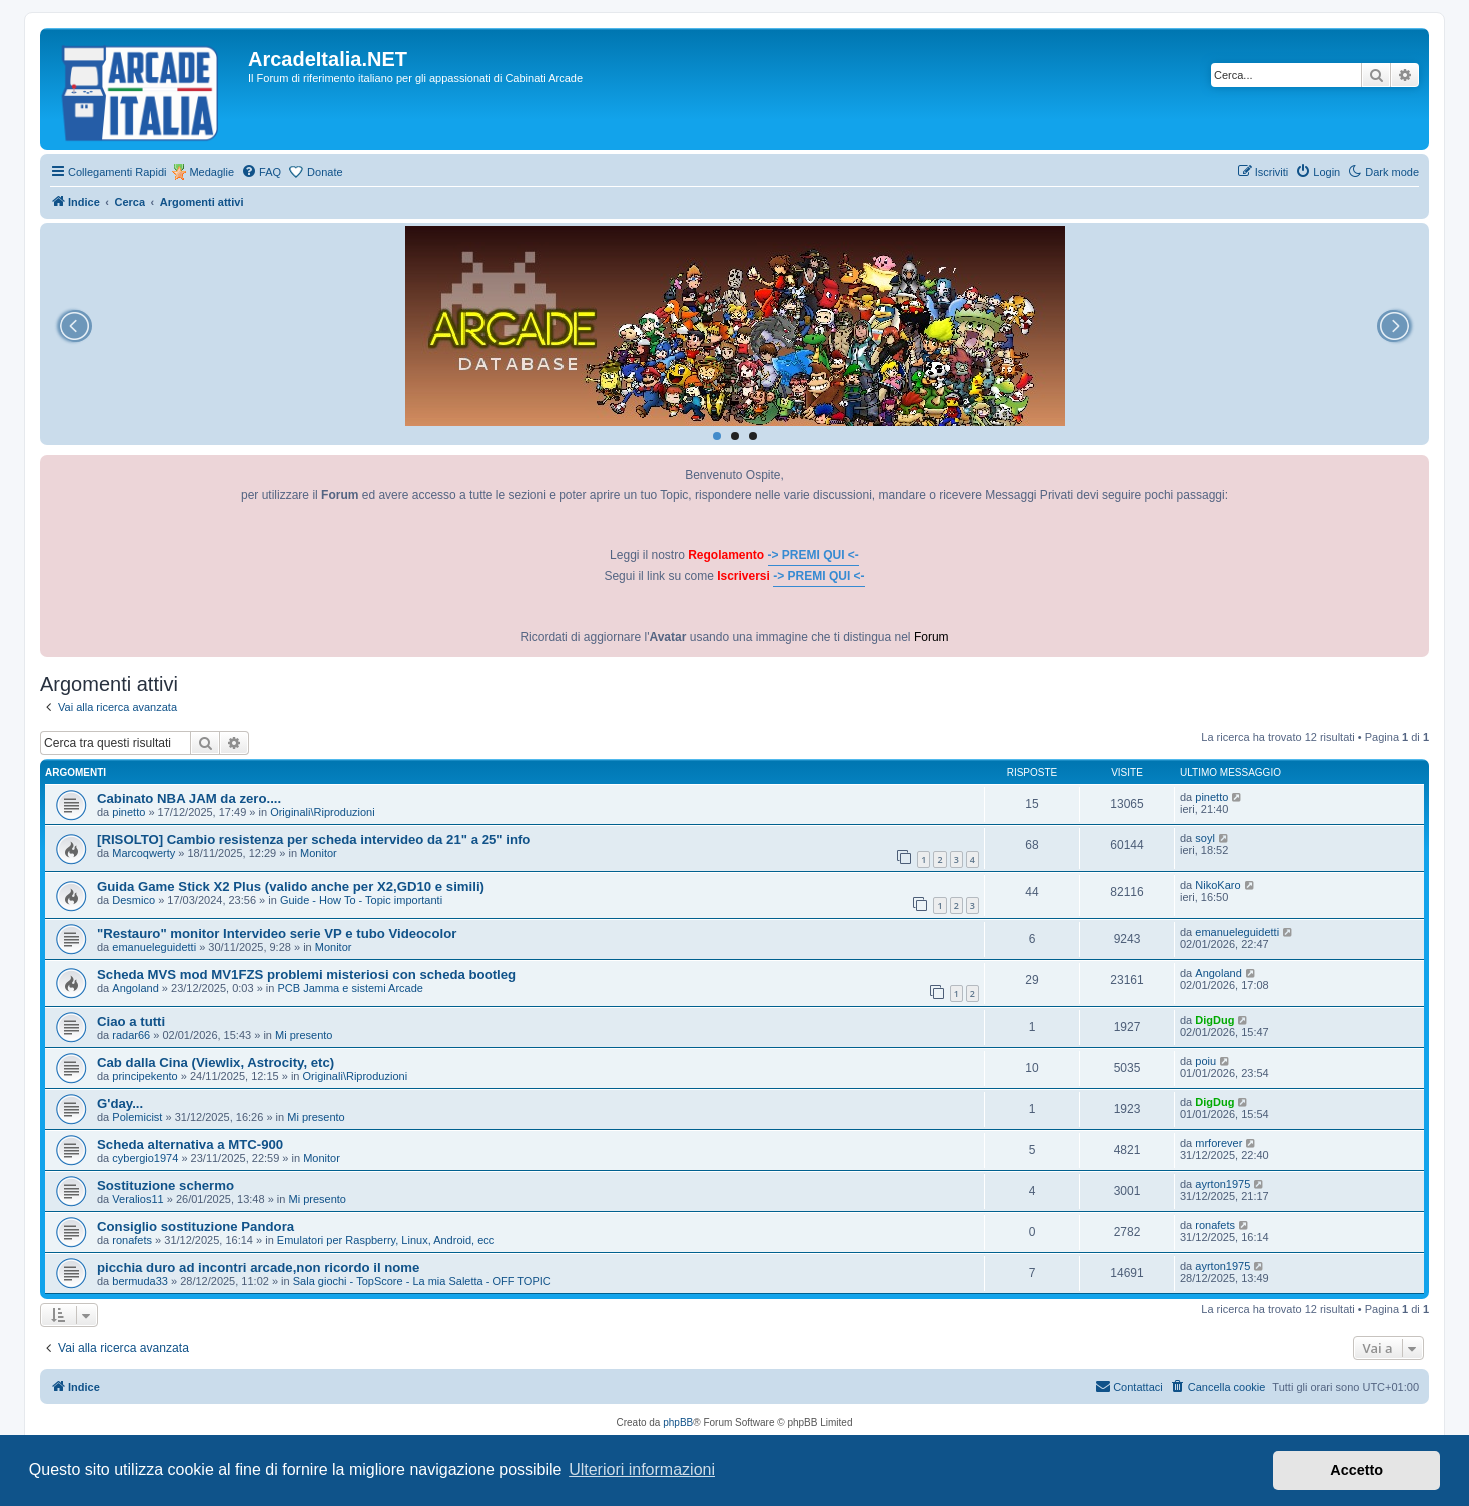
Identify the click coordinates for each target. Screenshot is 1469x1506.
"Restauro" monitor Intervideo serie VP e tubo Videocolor (276, 933)
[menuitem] (261, 172)
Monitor (318, 853)
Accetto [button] (1356, 1470)
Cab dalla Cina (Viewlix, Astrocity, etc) (215, 1062)
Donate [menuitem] (324, 172)
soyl (1205, 838)
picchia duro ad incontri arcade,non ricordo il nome (258, 1267)
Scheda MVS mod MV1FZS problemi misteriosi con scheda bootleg (306, 974)
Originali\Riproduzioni (322, 812)
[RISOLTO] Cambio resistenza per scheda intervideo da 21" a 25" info (313, 839)
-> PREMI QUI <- (813, 555)
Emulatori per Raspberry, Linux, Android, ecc (385, 1240)
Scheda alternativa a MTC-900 (190, 1144)
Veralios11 (137, 1199)
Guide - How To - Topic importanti (361, 900)
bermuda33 (140, 1281)
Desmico (133, 900)
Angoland (135, 988)
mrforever (1218, 1143)
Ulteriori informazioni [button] (642, 1469)
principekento (144, 1076)
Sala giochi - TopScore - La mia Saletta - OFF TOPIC (422, 1281)
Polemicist (137, 1117)
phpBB (678, 1422)
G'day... (120, 1103)
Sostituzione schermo (165, 1185)
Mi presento (303, 1035)
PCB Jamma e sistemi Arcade (350, 988)
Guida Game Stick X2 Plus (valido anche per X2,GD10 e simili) (290, 886)
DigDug (1214, 1020)
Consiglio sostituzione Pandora (195, 1226)
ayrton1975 (1222, 1184)
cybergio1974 (145, 1158)
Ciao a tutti (131, 1021)
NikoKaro (1217, 885)
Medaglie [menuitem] (211, 172)
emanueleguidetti (154, 947)
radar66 (131, 1035)
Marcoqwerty (143, 853)
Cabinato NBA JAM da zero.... (189, 798)
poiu (1205, 1061)
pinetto (128, 812)
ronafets (132, 1240)
